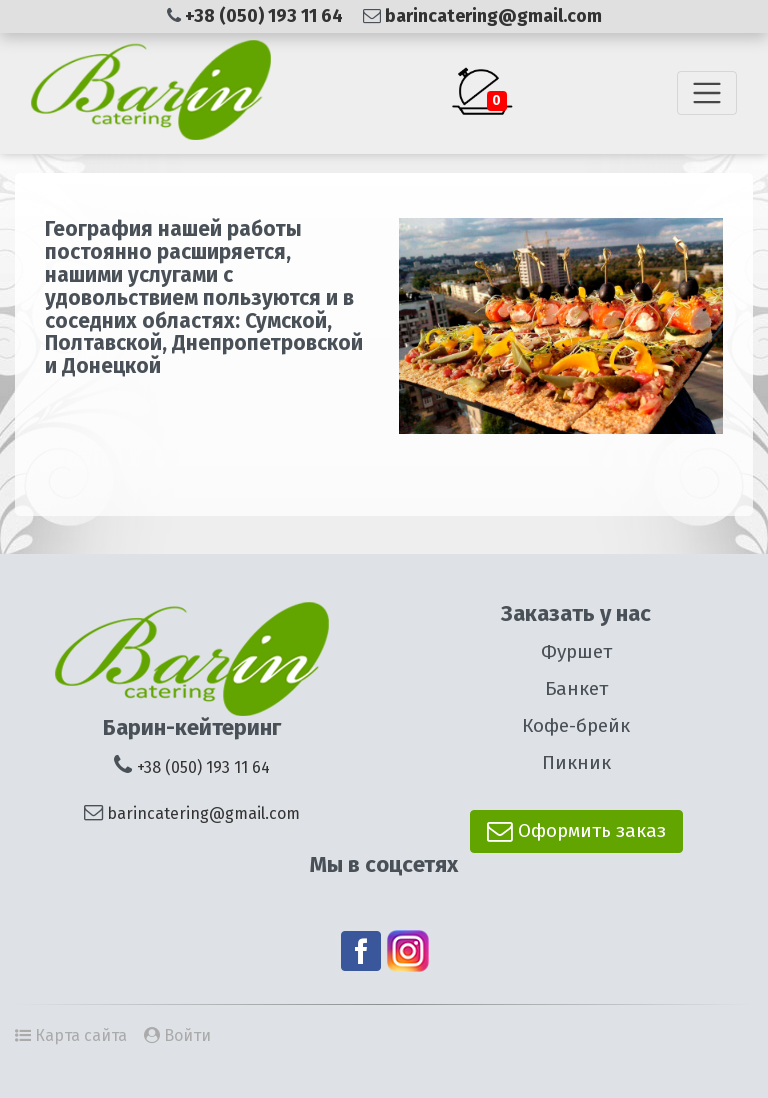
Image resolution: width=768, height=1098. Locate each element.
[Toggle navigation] (707, 93)
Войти (187, 1035)
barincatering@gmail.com (493, 16)
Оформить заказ (576, 830)
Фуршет (576, 651)
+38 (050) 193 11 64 (266, 16)
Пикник (576, 762)
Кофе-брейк (576, 725)
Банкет (576, 688)
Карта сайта (81, 1035)
